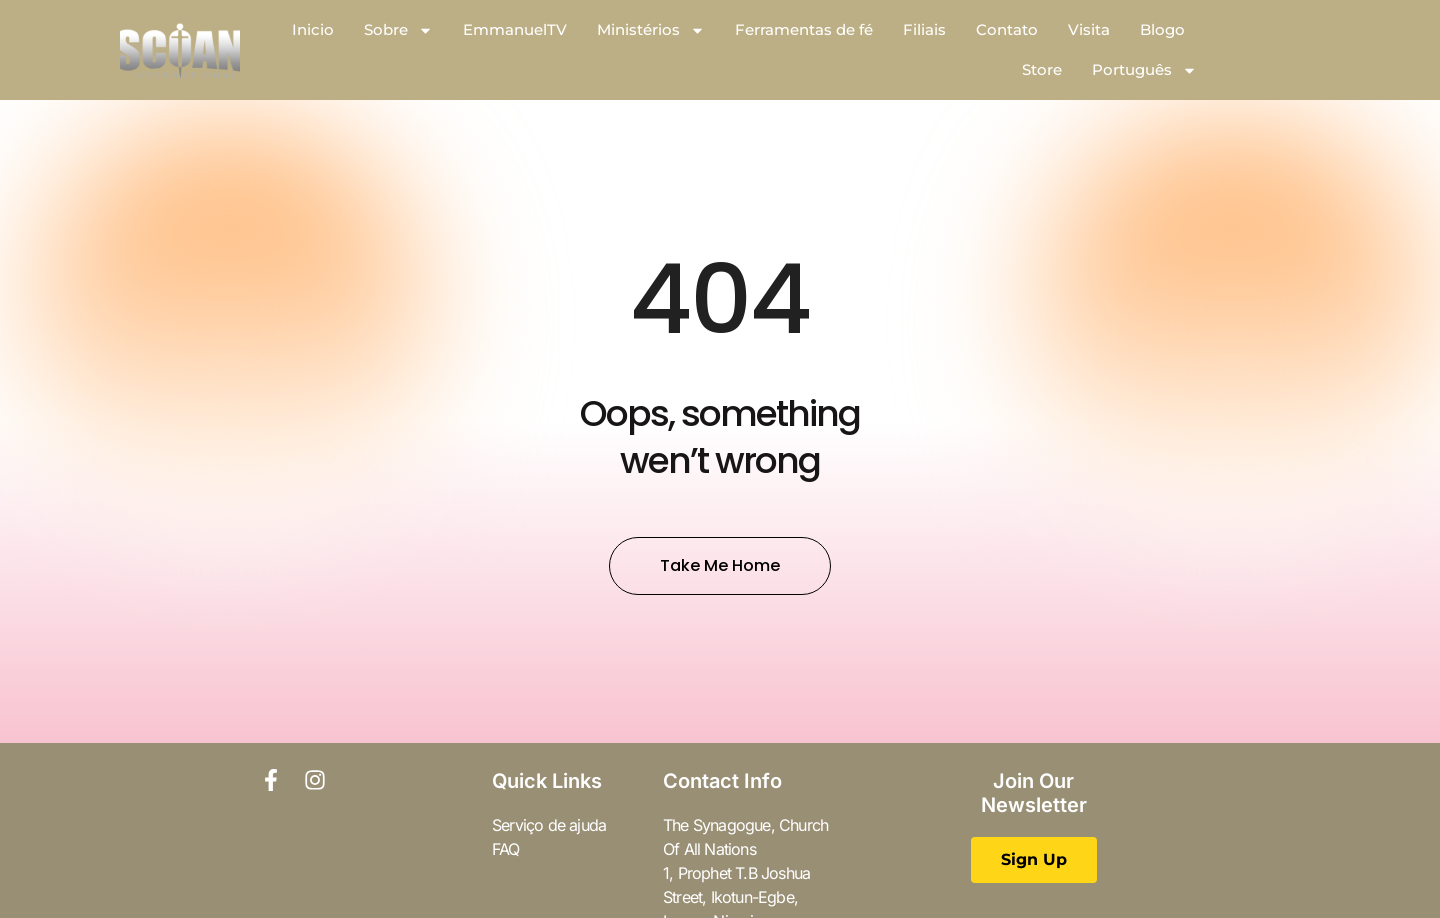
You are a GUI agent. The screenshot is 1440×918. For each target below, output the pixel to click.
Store (1042, 69)
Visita (1089, 29)
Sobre (398, 30)
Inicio (313, 29)
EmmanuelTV (515, 29)
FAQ (506, 849)
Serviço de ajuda (549, 825)
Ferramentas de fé (804, 29)
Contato (1007, 29)
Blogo (1162, 29)
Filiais (924, 29)
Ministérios (651, 30)
